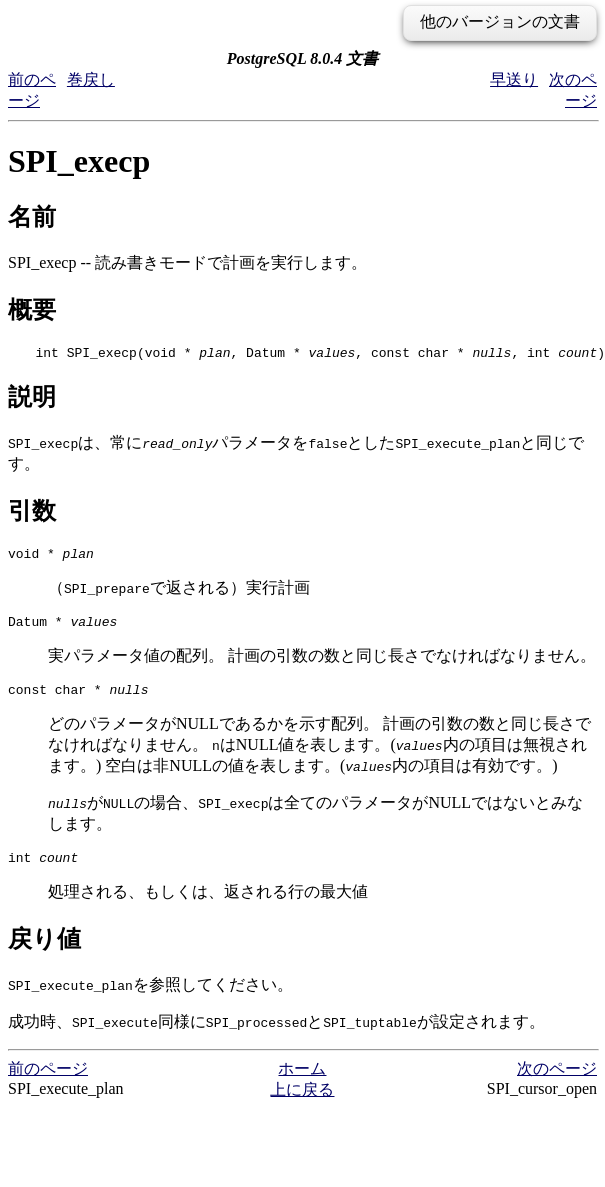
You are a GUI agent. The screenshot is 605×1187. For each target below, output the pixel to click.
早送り (514, 79)
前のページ (48, 1083)
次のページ (557, 1083)
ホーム (302, 1083)
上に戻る (302, 1104)
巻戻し (91, 79)
